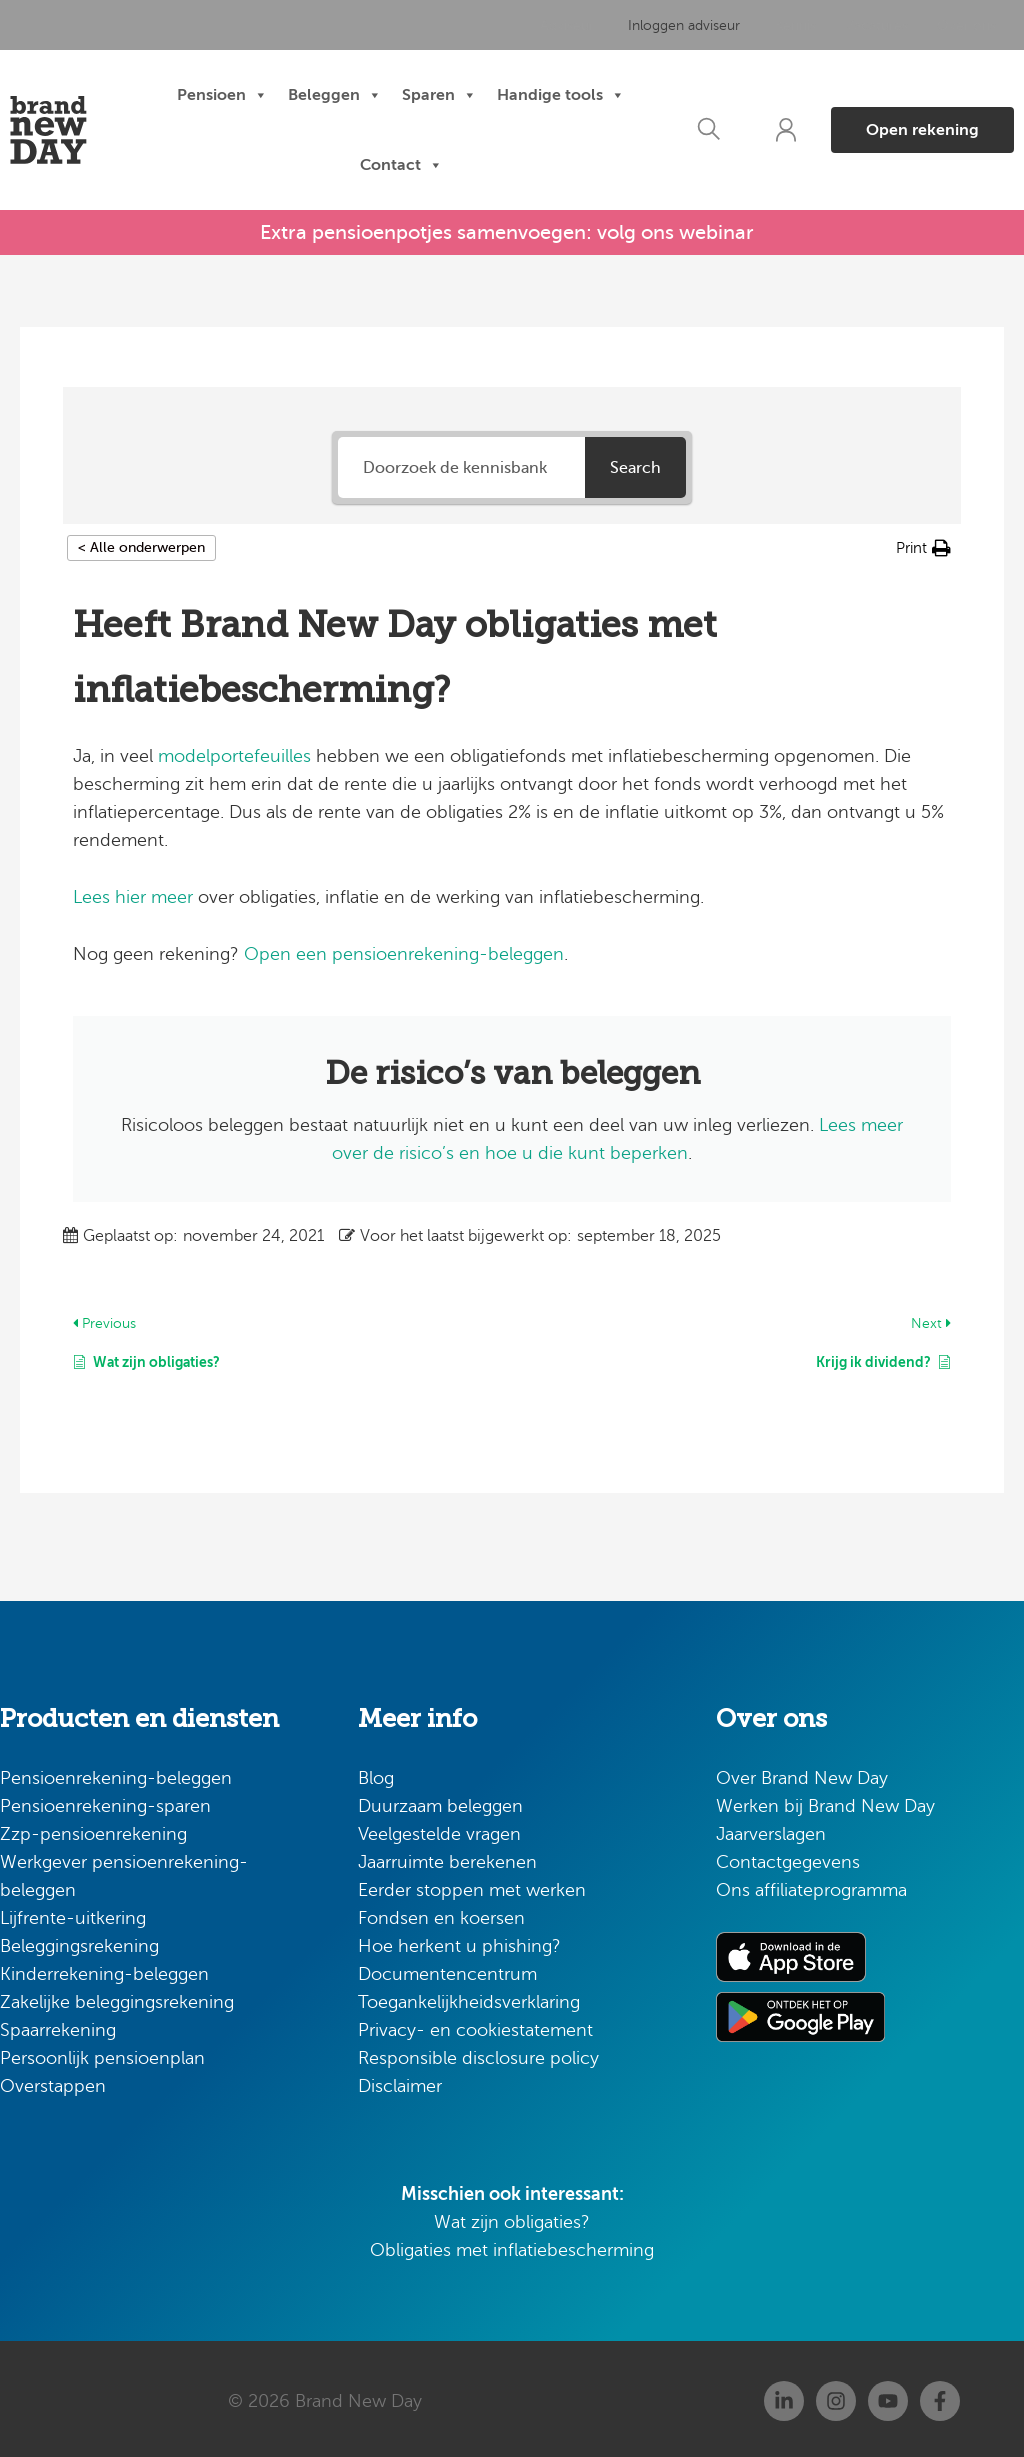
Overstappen (53, 2082)
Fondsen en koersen (441, 1914)
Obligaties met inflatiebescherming (512, 2246)
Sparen (439, 96)
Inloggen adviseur (687, 25)
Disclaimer (400, 2082)
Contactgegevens (788, 1858)
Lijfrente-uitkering (73, 1914)
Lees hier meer (133, 893)
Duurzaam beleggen (440, 1802)
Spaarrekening (58, 2026)
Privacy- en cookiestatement (475, 2026)
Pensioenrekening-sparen (105, 1802)
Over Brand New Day (802, 1774)
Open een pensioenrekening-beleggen (404, 950)
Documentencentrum (447, 1970)
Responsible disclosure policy (478, 2054)
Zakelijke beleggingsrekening (117, 1998)
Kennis (791, 25)
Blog (376, 1774)
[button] (699, 131)
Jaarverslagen (771, 1830)
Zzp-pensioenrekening (93, 1830)
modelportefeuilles (234, 752)
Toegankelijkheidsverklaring (469, 1998)
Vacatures (871, 25)
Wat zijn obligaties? (512, 2218)
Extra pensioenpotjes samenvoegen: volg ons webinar (507, 231)
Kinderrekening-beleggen (104, 1970)
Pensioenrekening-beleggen (116, 1774)
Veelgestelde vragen (439, 1830)
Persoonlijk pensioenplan (102, 2054)
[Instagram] (836, 2397)
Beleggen (335, 96)
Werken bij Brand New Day (825, 1802)
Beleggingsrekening (79, 1942)
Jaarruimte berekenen (447, 1858)
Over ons (960, 25)
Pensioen (222, 96)
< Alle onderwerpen (141, 543)
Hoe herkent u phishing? (459, 1942)
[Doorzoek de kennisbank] (461, 463)
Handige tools (561, 96)
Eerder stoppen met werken (472, 1886)
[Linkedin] (784, 2397)
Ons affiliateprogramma (811, 1886)
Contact (401, 166)
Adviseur (576, 25)
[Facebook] (940, 2397)
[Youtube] (888, 2397)
